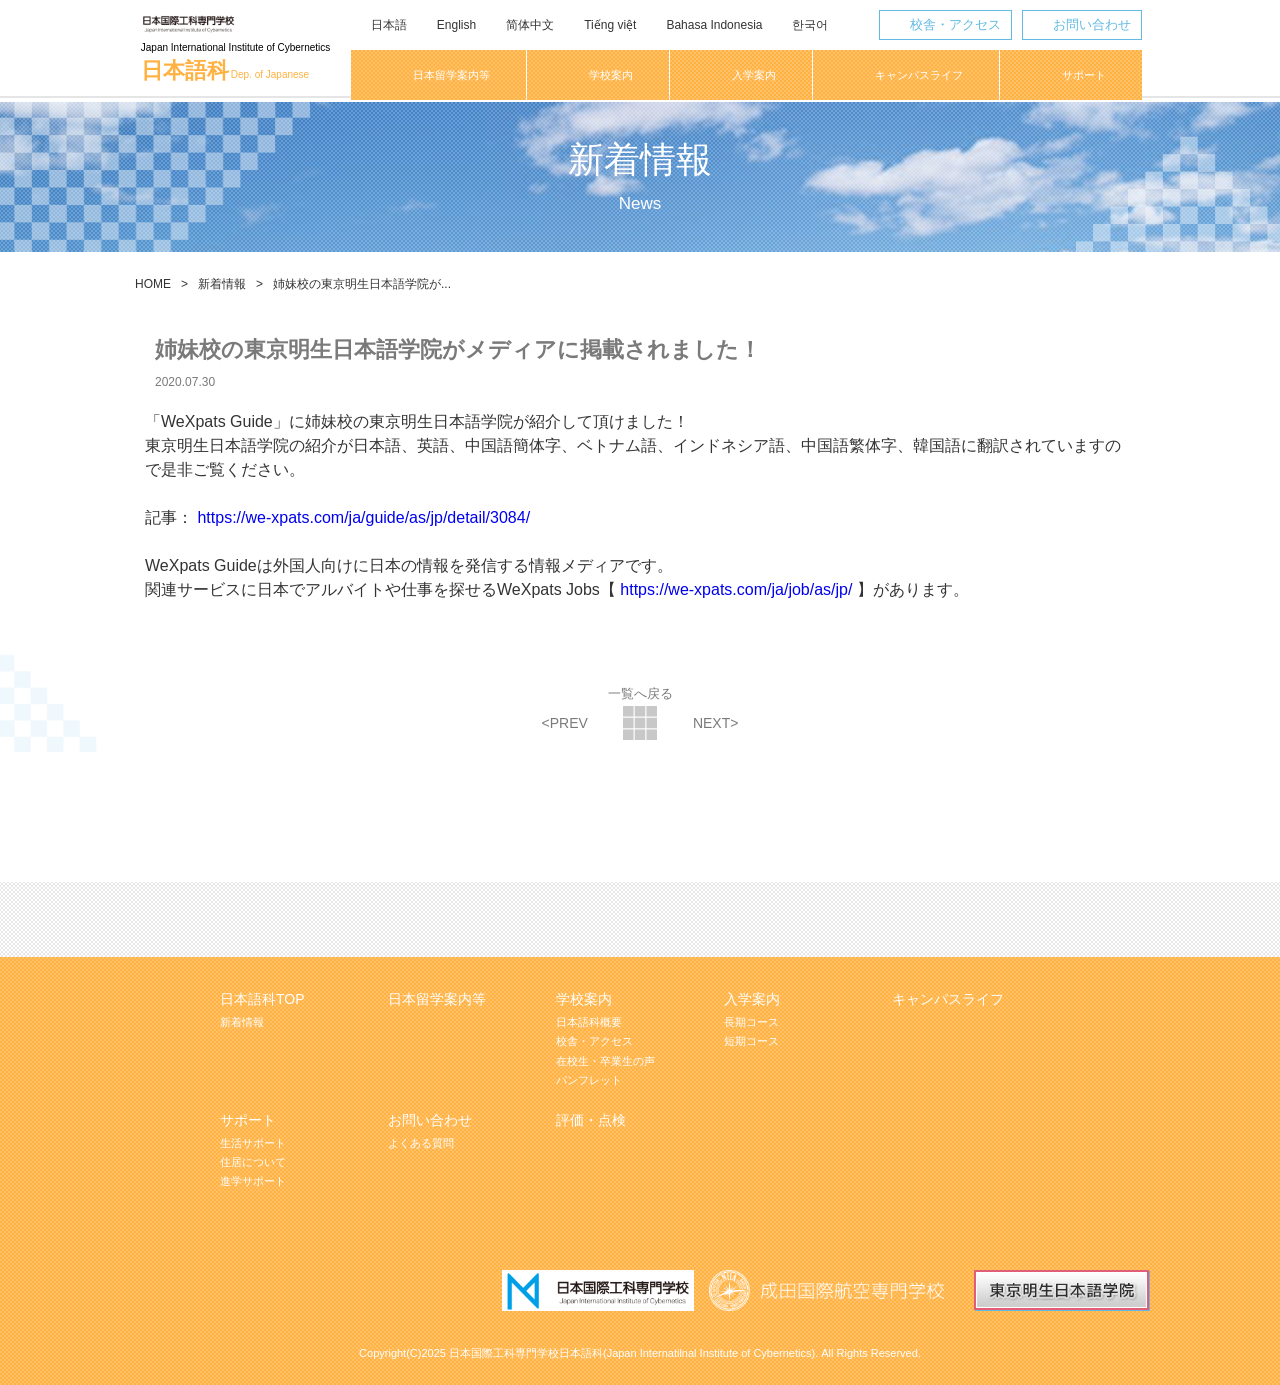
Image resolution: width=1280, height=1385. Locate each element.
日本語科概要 (589, 1022)
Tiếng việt (609, 25)
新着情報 (222, 284)
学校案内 (584, 999)
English (455, 25)
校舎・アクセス (953, 24)
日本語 (388, 25)
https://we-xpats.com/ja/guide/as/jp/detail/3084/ (363, 517)
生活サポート (253, 1143)
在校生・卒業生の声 (605, 1061)
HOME (153, 284)
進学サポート (253, 1181)
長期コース (751, 1022)
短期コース (751, 1041)
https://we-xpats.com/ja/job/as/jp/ (736, 589)
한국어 (809, 25)
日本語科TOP (262, 999)
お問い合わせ (1090, 24)
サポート (248, 1120)
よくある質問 (421, 1143)
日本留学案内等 (437, 999)
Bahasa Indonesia (713, 25)
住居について (253, 1162)
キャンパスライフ (948, 999)
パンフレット (589, 1080)
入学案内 (752, 999)
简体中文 (529, 25)
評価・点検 (591, 1120)
